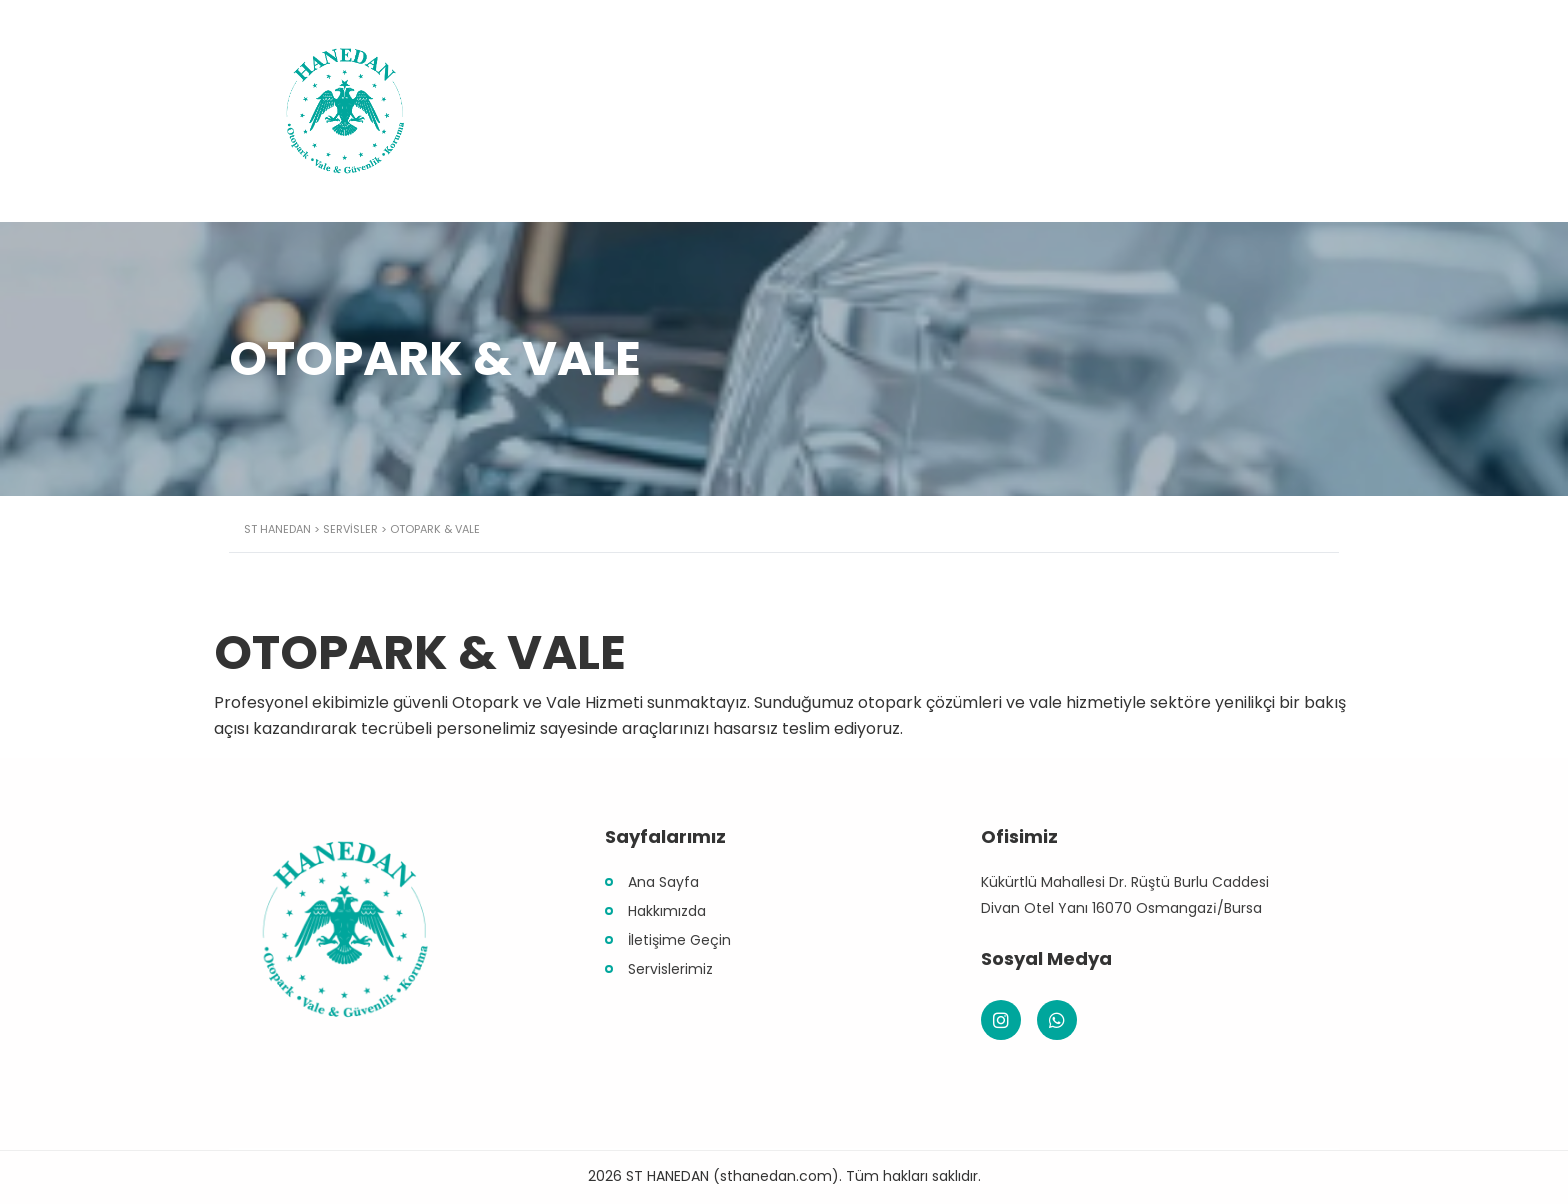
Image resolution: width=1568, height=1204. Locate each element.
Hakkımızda (667, 911)
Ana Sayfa (663, 882)
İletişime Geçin (679, 940)
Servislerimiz (670, 969)
